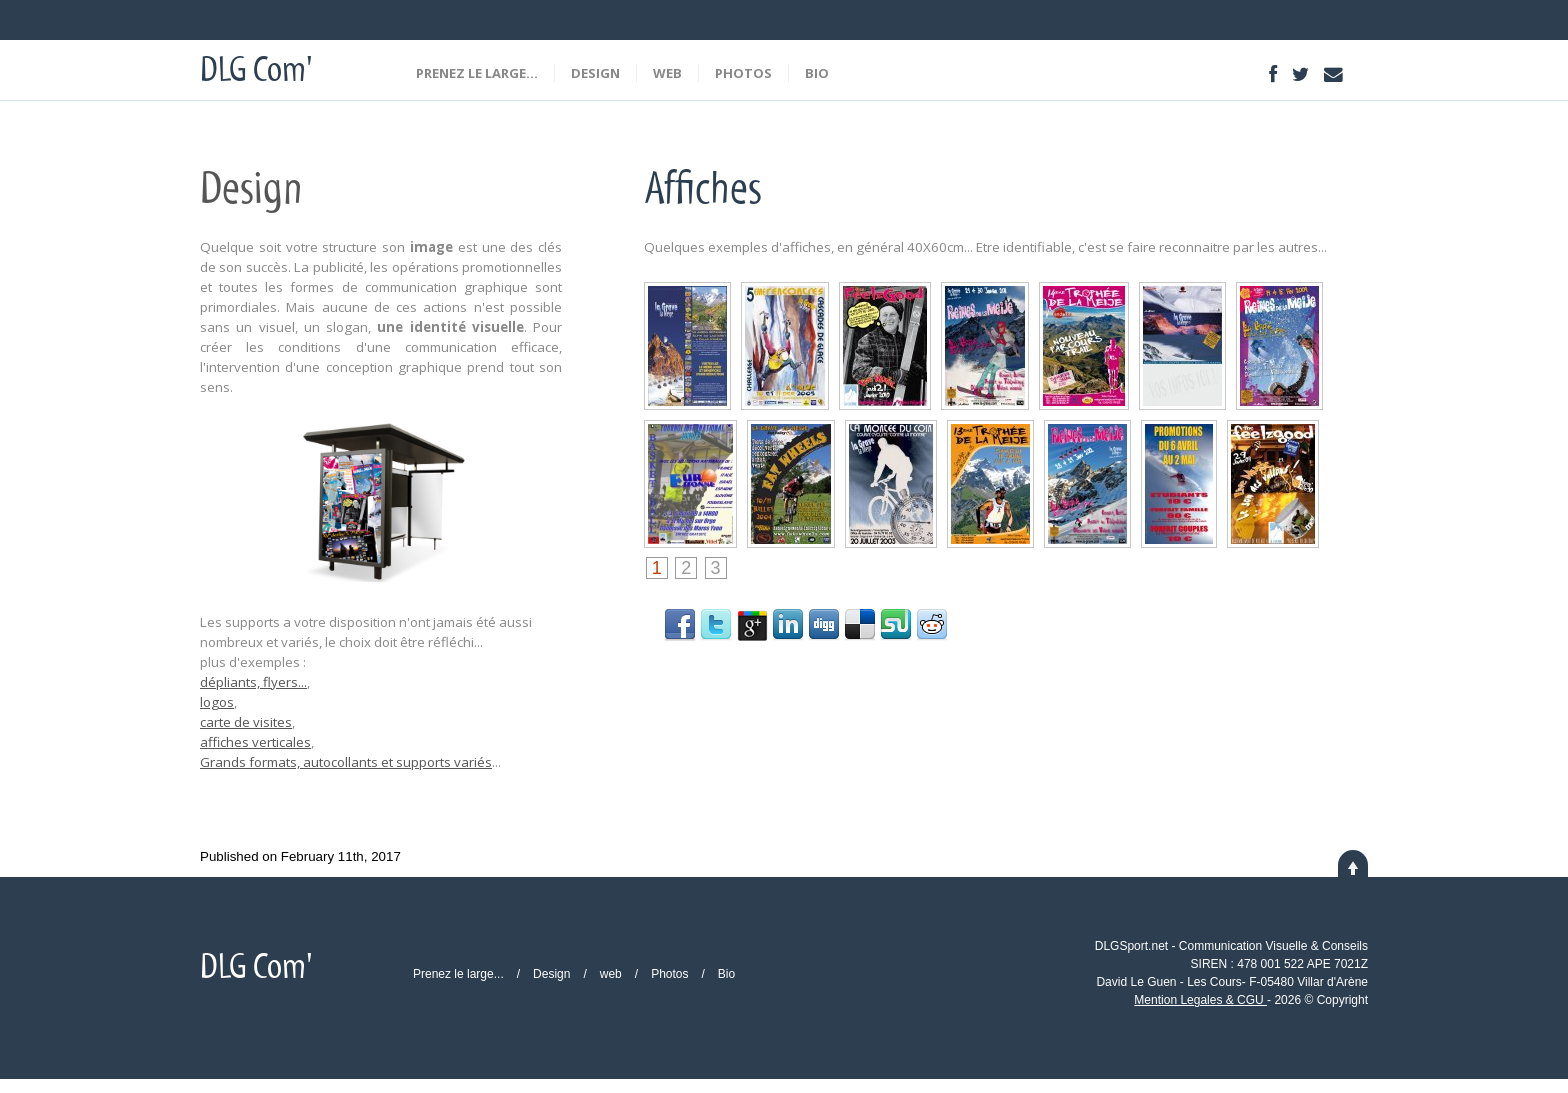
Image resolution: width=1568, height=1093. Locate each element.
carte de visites (246, 722)
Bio (817, 73)
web (667, 73)
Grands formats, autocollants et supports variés (346, 762)
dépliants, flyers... (253, 682)
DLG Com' (256, 73)
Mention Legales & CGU (1200, 1000)
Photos (743, 73)
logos (217, 702)
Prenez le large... (477, 73)
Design (595, 73)
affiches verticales (255, 742)
